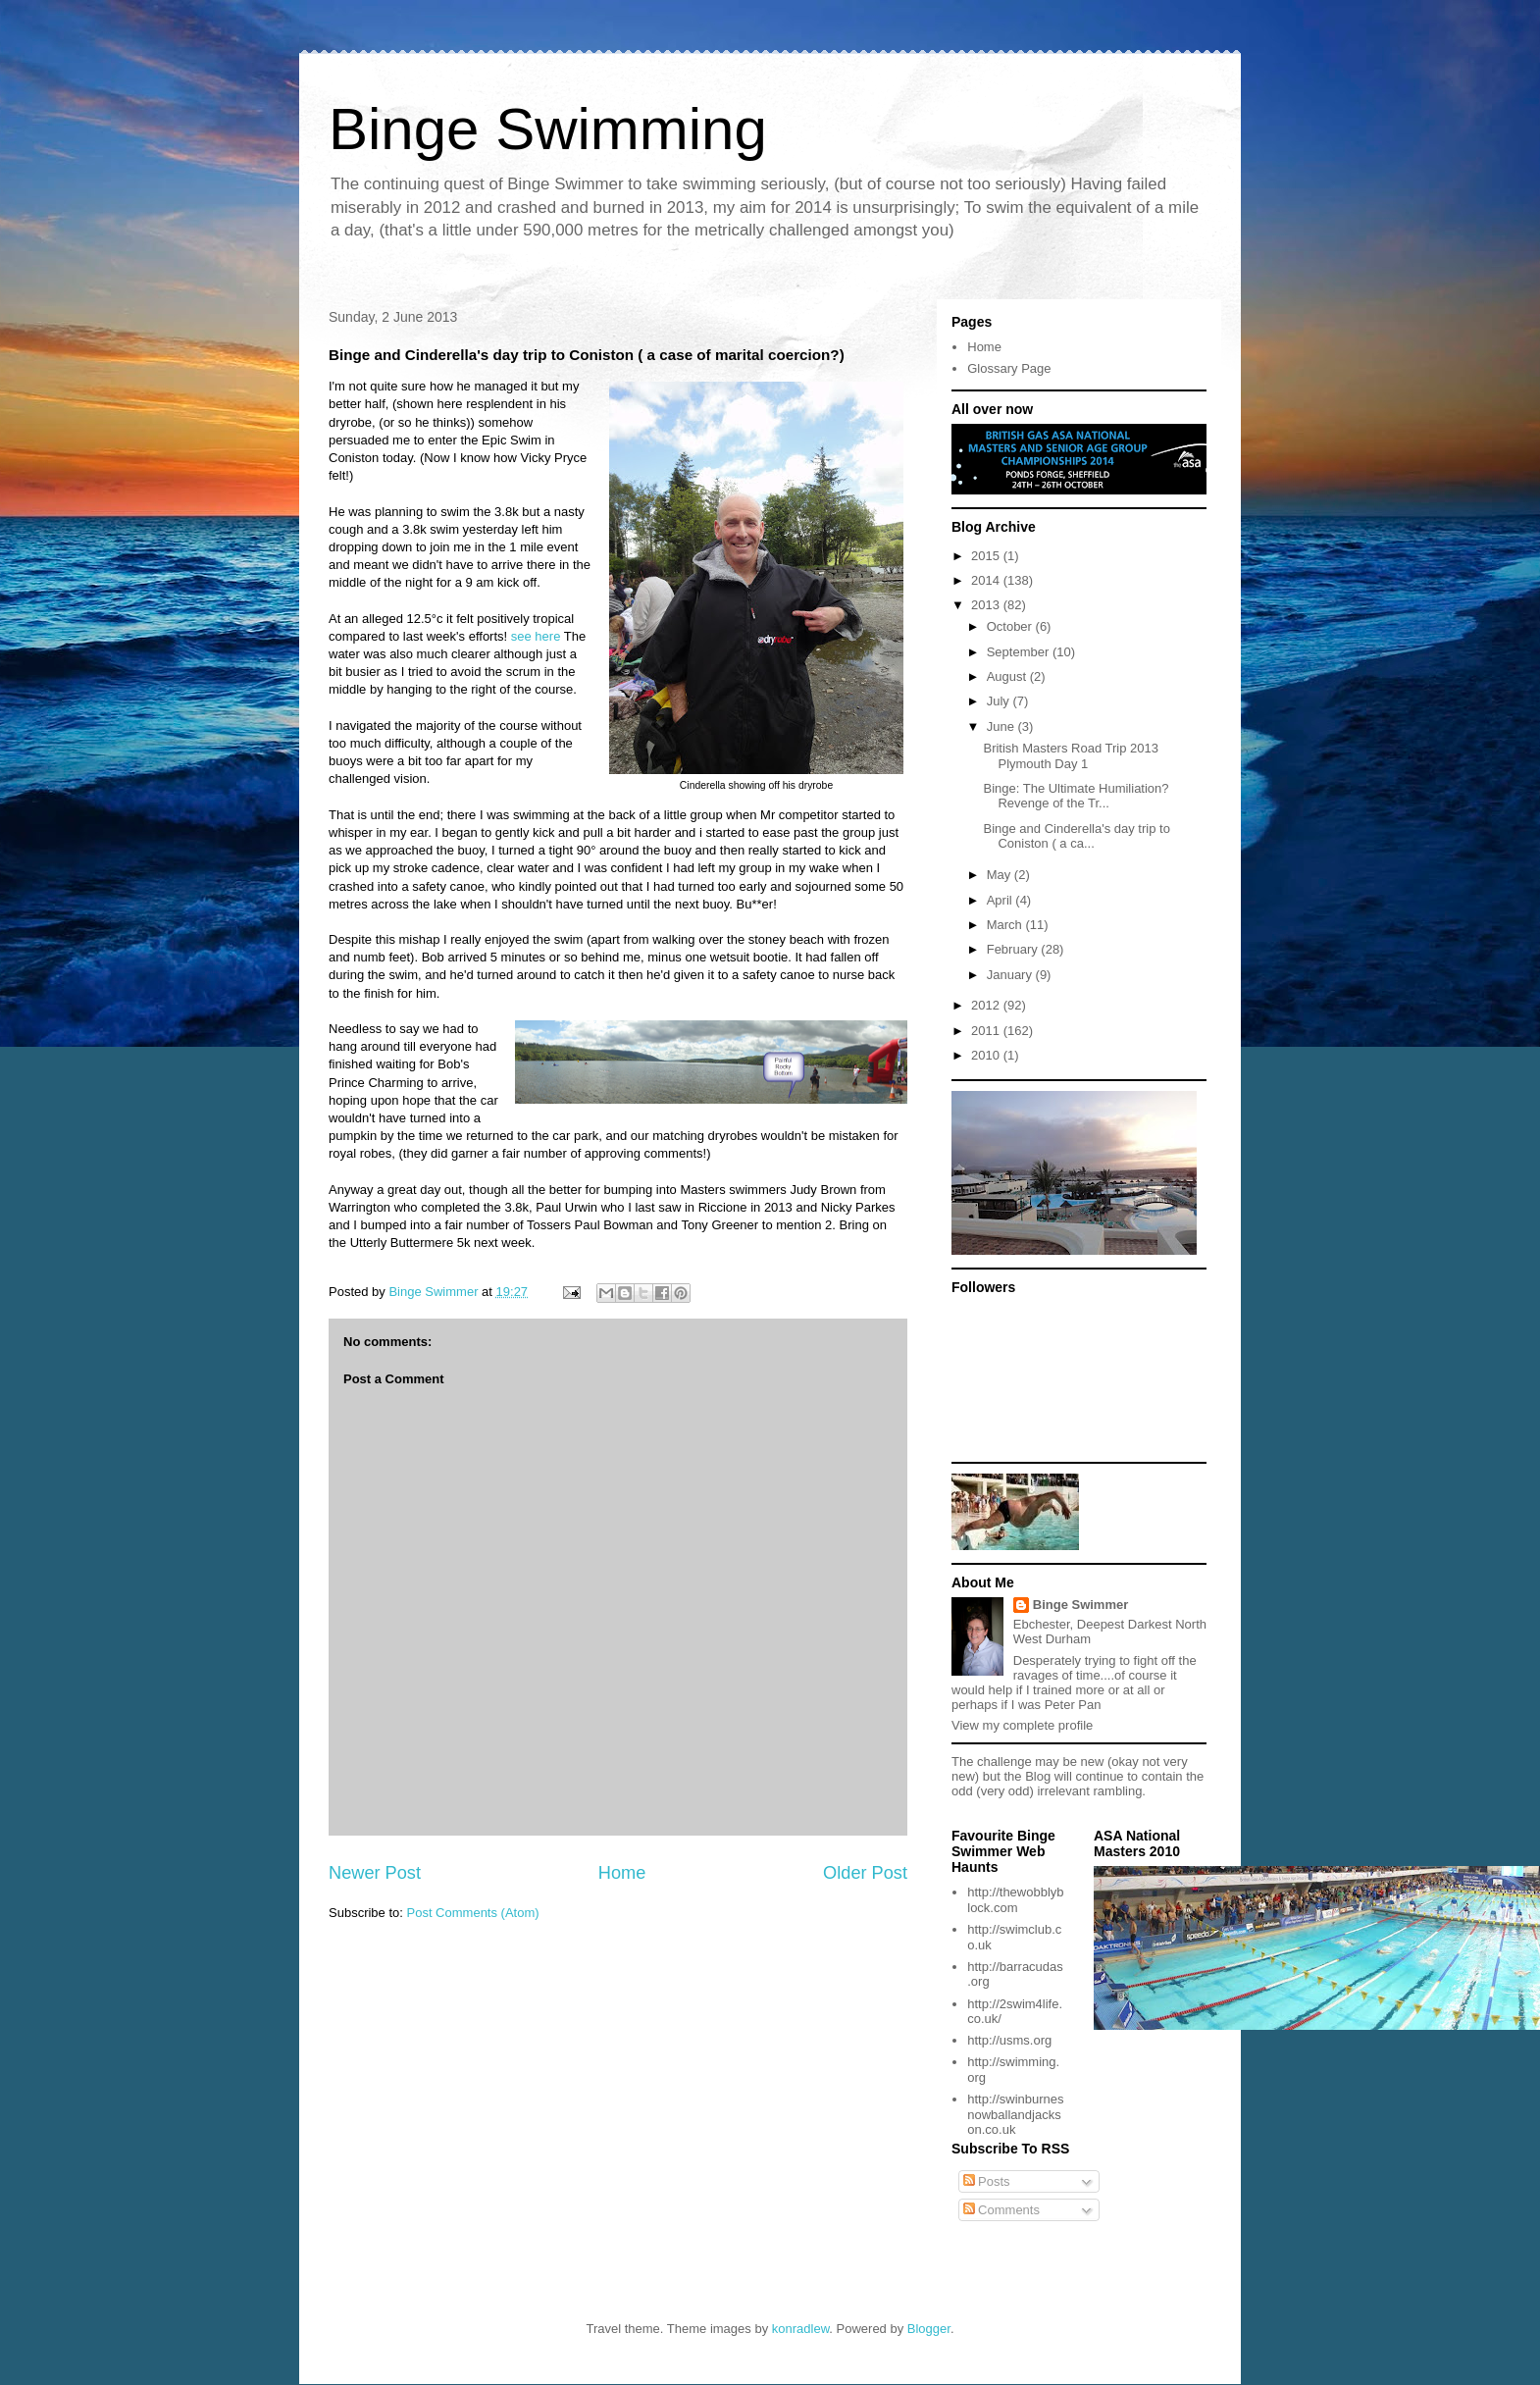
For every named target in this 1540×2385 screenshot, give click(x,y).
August (1008, 676)
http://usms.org (1009, 2040)
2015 (987, 555)
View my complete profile (1022, 1725)
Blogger (928, 2328)
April (1001, 900)
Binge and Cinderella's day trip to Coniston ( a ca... (1076, 836)
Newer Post (375, 1873)
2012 (987, 1005)
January (1011, 974)
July (1000, 701)
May (1000, 874)
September (1019, 652)
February (1014, 949)
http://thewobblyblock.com (1015, 1900)
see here (536, 636)
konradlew (801, 2328)
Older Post (865, 1873)
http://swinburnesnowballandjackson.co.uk (1015, 2114)
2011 (987, 1030)
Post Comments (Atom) (473, 1912)
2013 (987, 604)
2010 (987, 1055)
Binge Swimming (548, 129)
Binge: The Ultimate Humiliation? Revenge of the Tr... (1075, 796)
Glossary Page (1009, 368)
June (1002, 726)
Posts (986, 2181)
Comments (1001, 2210)
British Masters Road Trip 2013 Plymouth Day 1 (1070, 756)
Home (622, 1873)
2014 (987, 580)
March (1006, 924)
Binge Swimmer (1081, 1604)
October (1011, 626)
